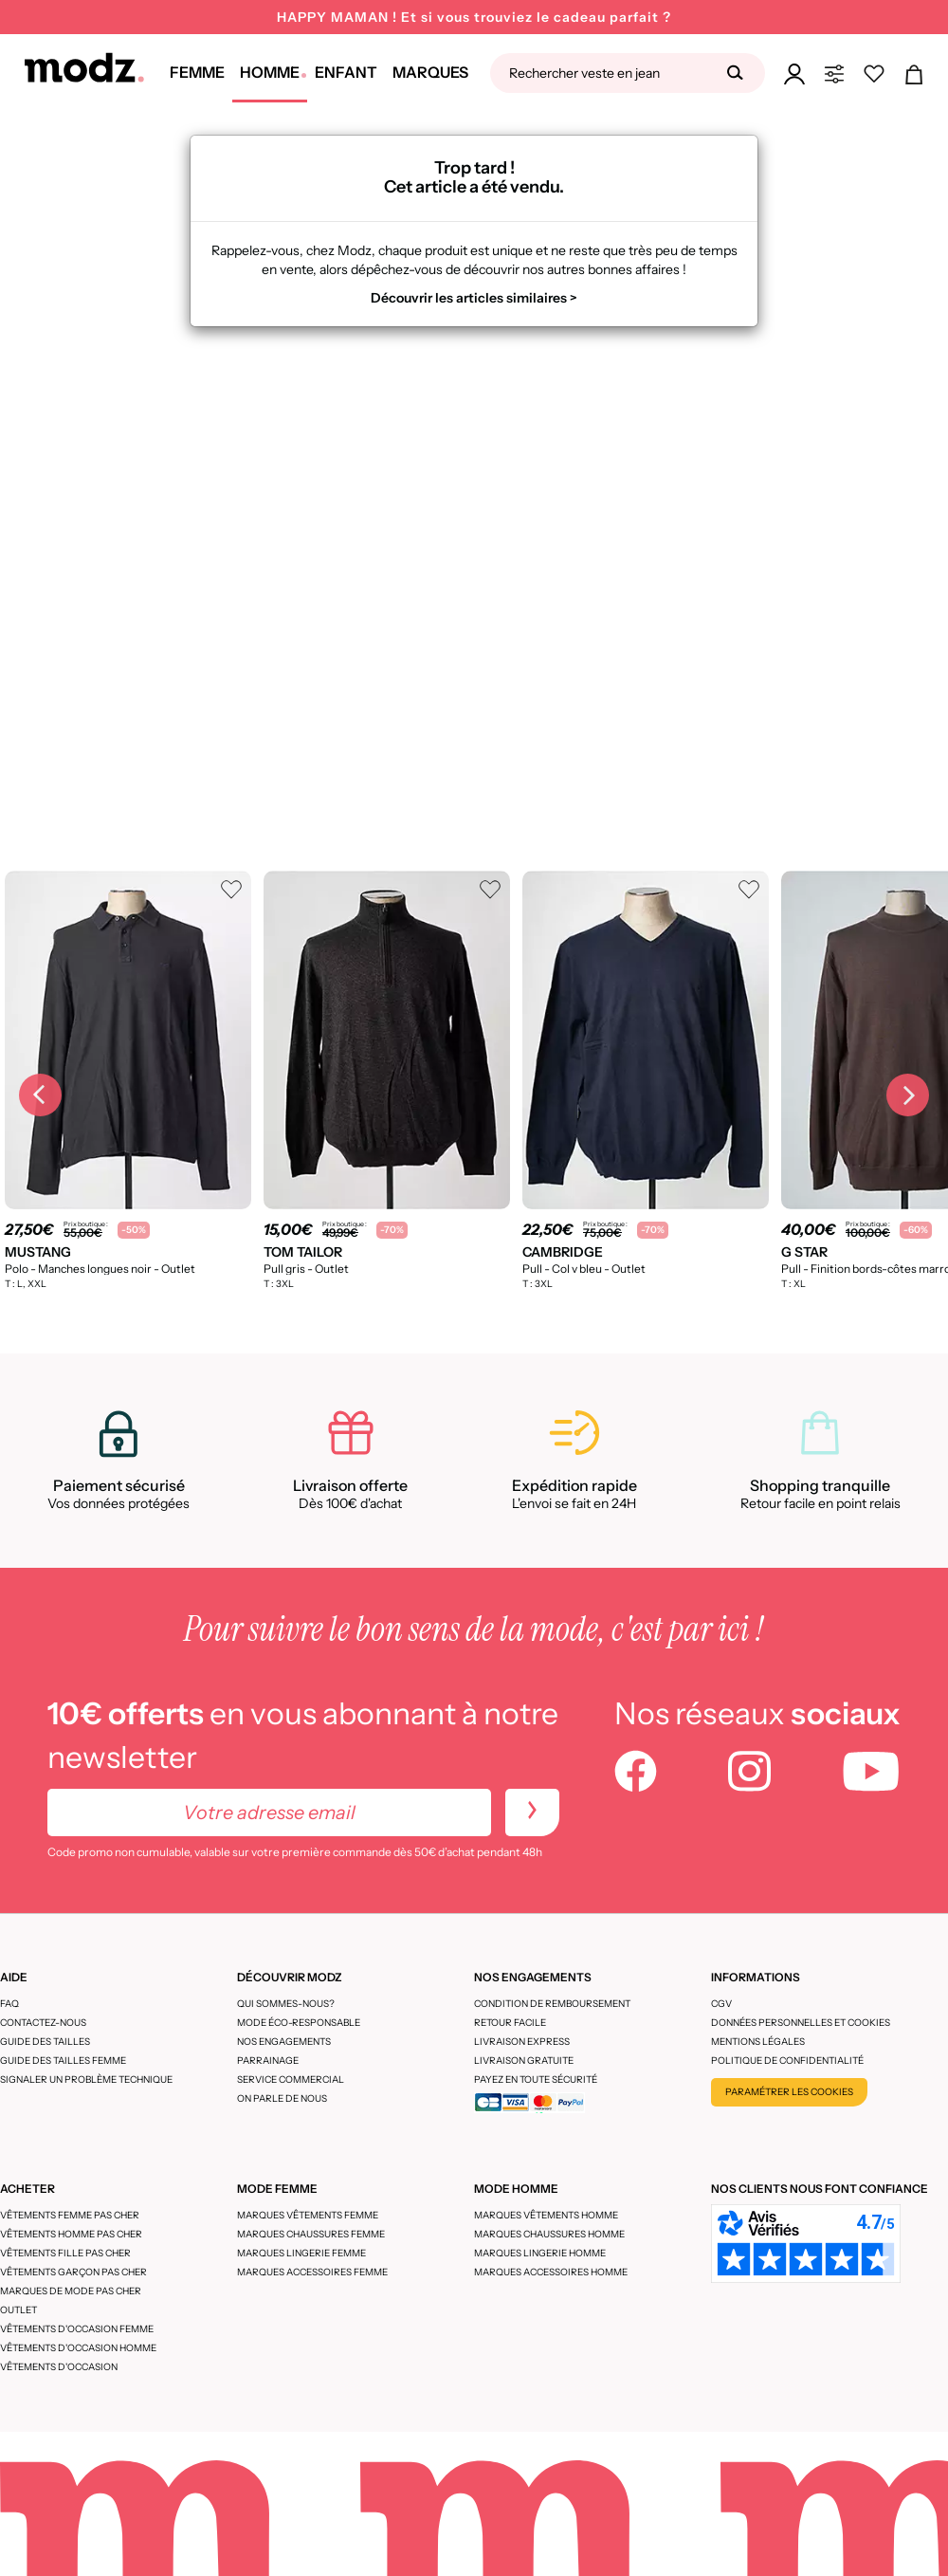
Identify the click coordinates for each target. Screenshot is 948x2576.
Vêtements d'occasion (59, 2367)
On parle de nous (282, 2098)
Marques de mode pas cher (70, 2291)
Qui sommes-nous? (286, 2003)
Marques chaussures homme (549, 2234)
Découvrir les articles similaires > (474, 297)
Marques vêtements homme (546, 2215)
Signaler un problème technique (86, 2079)
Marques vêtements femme (307, 2215)
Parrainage (268, 2060)
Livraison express (522, 2041)
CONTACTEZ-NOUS (43, 2022)
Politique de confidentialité (787, 2060)
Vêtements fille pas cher (65, 2253)
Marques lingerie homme (540, 2253)
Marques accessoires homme (551, 2272)
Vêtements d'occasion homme (78, 2348)
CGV (721, 2003)
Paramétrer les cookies (789, 2092)
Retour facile (510, 2022)
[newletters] (532, 1812)
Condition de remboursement (552, 2003)
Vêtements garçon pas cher (73, 2272)
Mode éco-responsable (298, 2022)
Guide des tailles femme (63, 2060)
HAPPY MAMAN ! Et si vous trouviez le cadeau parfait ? (474, 17)
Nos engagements (284, 2041)
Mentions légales (758, 2041)
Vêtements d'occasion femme (77, 2329)
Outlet (18, 2310)
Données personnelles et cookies (800, 2022)
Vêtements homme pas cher (71, 2234)
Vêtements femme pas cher (69, 2215)
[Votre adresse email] (269, 1812)
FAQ (9, 2003)
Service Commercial (290, 2079)
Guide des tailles (45, 2041)
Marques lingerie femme (301, 2253)
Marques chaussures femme (311, 2234)
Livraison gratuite (524, 2060)
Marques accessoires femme (312, 2272)
